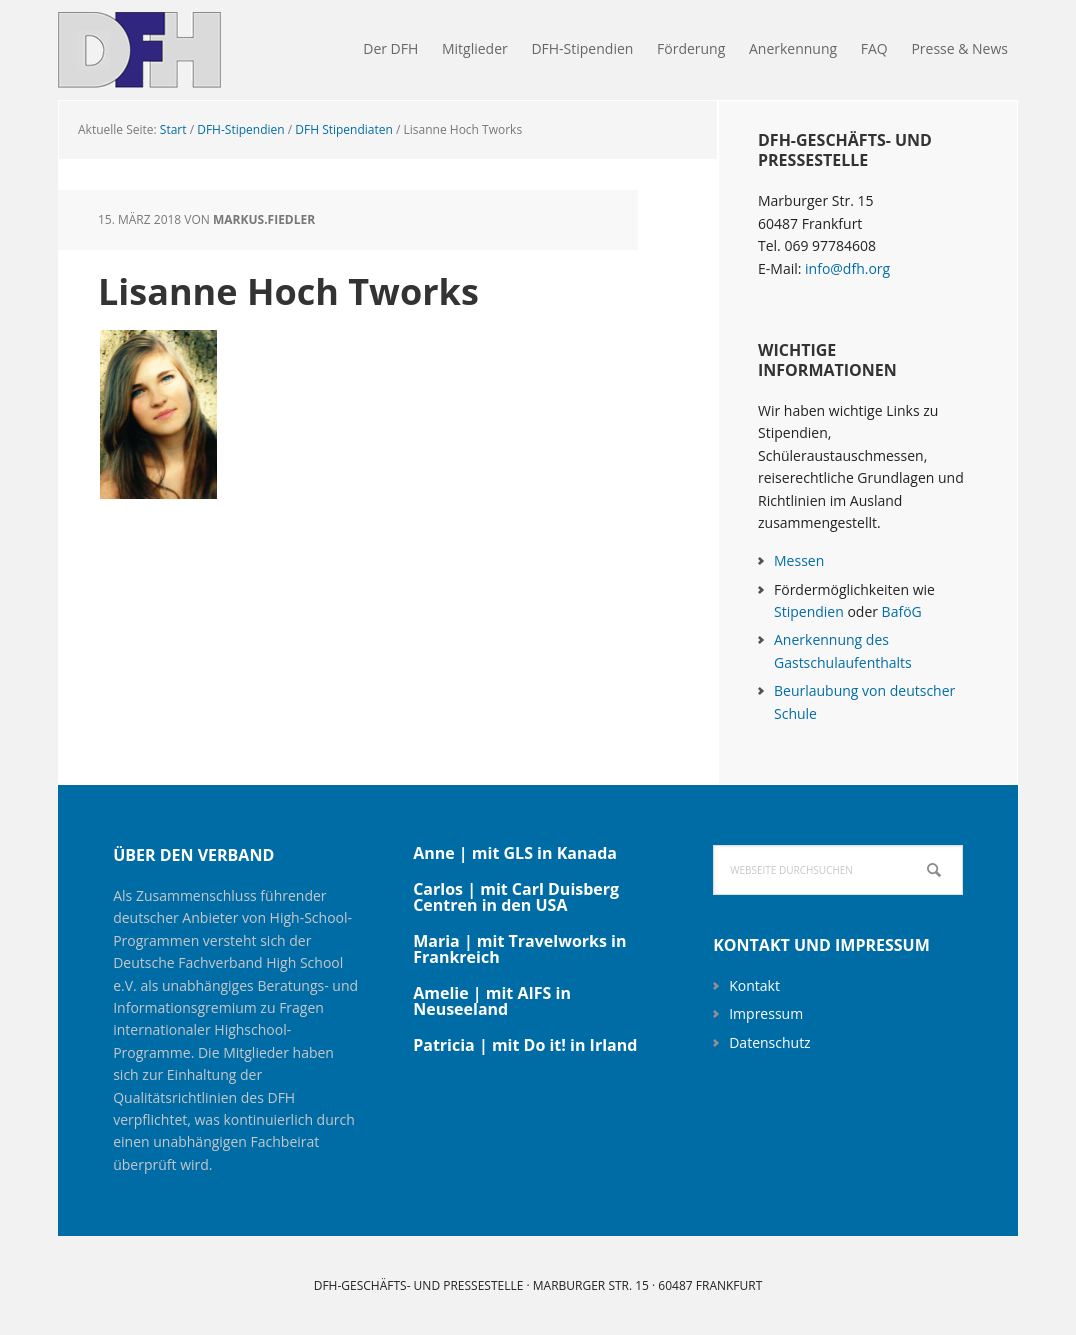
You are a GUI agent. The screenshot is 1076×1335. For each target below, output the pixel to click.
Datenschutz (769, 1042)
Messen (799, 560)
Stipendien (809, 611)
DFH (188, 50)
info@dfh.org (847, 268)
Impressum (766, 1013)
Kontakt (754, 985)
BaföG (902, 611)
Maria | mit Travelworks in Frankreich (519, 949)
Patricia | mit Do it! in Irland (525, 1045)
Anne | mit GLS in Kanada (515, 853)
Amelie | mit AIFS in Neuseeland (492, 1001)
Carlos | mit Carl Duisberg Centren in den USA (516, 897)
